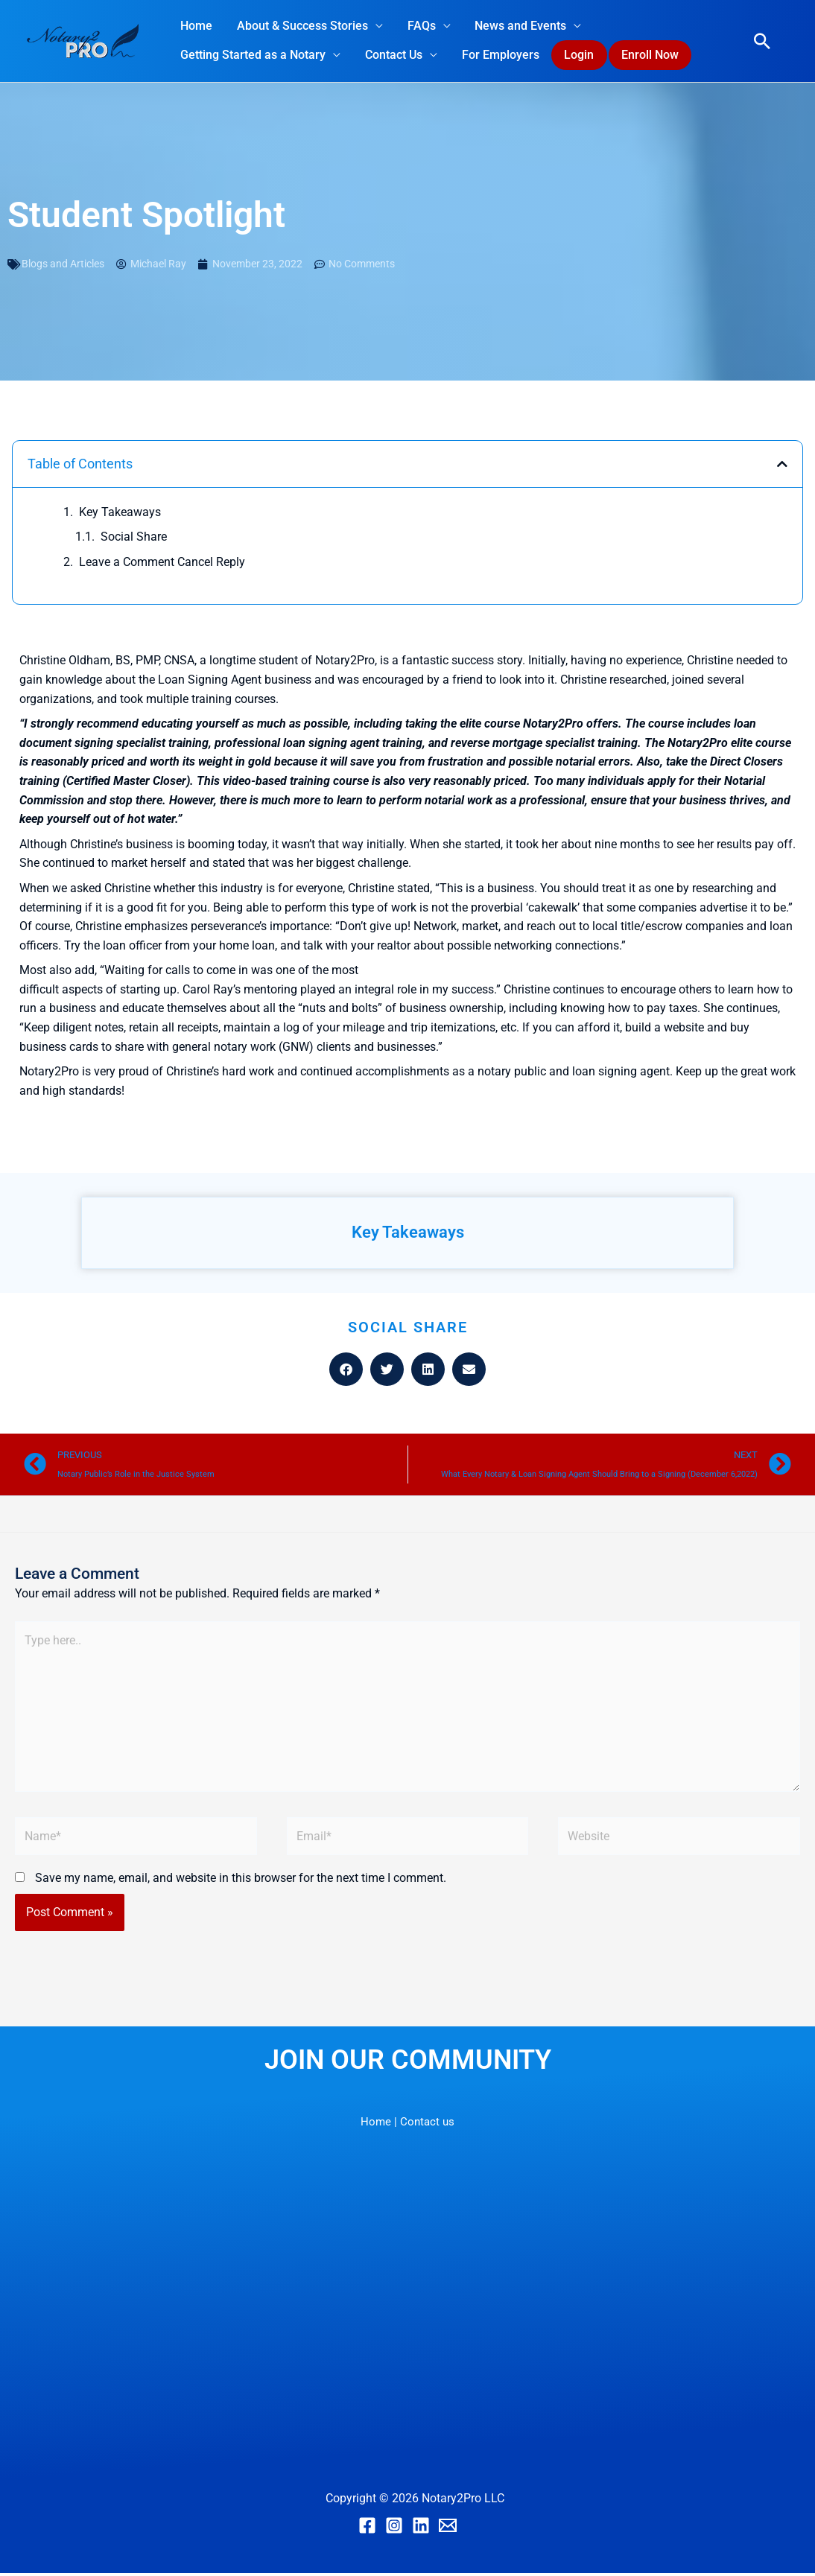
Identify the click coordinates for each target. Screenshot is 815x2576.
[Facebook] (367, 2529)
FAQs (420, 26)
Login (578, 55)
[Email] (448, 2529)
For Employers (499, 55)
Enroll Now (650, 55)
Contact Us (393, 55)
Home (196, 26)
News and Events (519, 26)
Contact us (427, 2125)
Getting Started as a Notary (253, 55)
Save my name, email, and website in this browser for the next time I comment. (240, 1881)
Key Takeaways (120, 513)
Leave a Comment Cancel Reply (162, 563)
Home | (377, 2125)
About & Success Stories (301, 26)
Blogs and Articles (63, 265)
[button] (762, 42)
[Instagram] (394, 2529)
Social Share (134, 538)
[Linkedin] (421, 2529)
